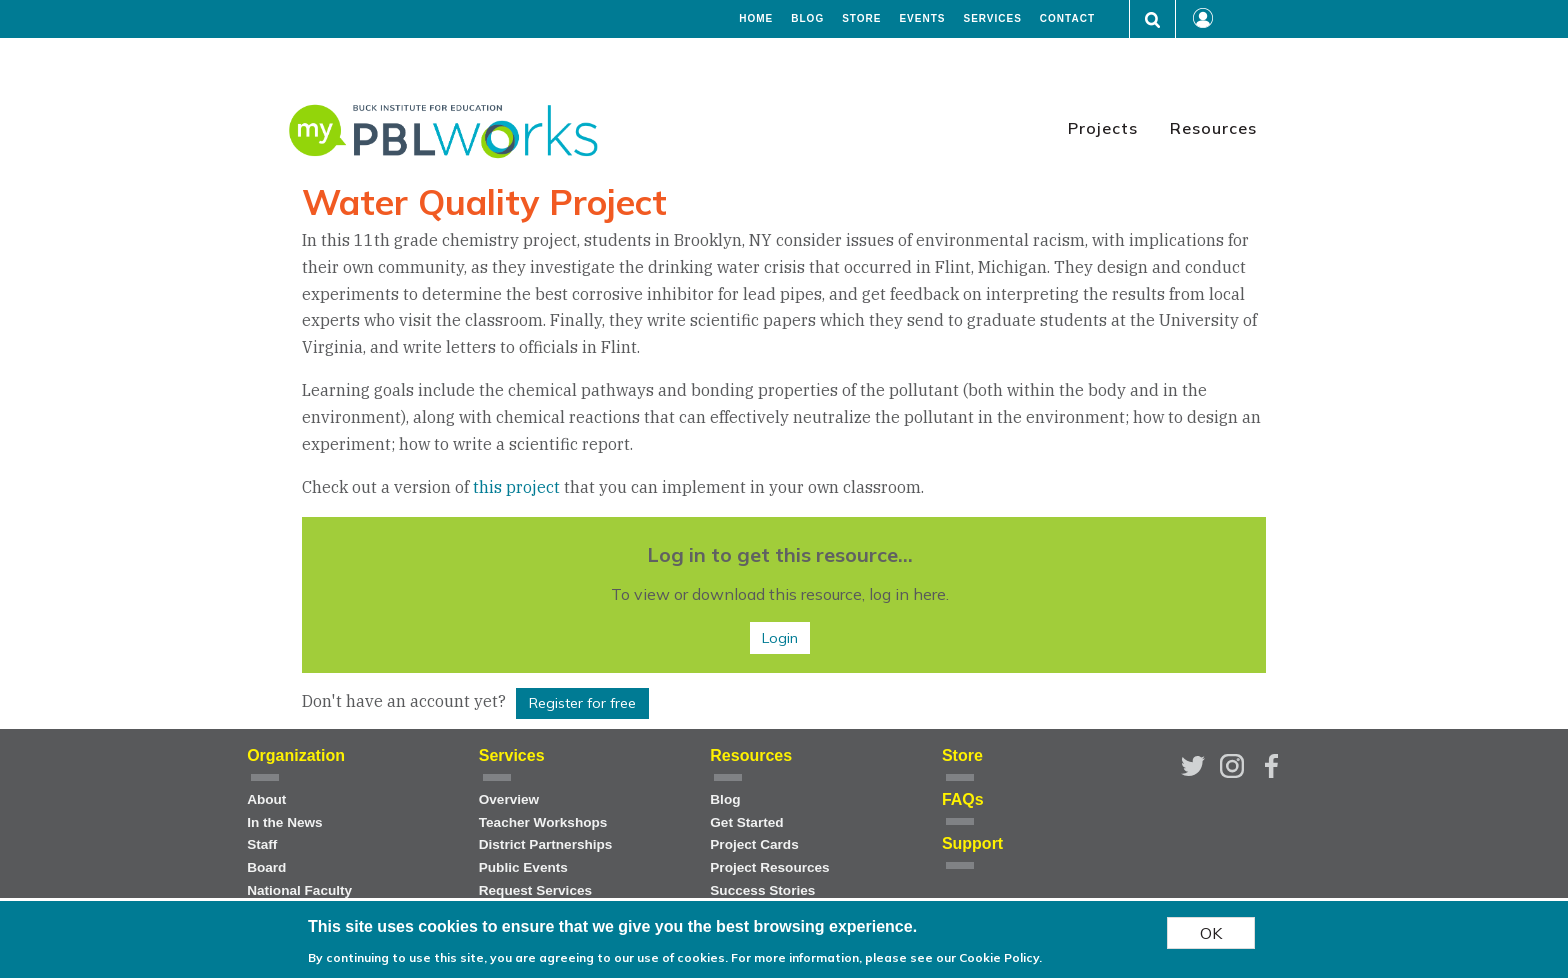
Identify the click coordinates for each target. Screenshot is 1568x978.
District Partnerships (546, 844)
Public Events (523, 867)
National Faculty (299, 890)
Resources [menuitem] (1213, 128)
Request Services (535, 890)
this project (518, 487)
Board (266, 867)
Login (780, 638)
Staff (262, 844)
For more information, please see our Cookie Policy (885, 961)
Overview (509, 799)
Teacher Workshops (543, 822)
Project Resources (769, 867)
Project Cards (754, 844)
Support (972, 843)
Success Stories (762, 890)
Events (922, 19)
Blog (807, 19)
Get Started (746, 822)
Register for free (582, 703)
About (266, 799)
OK (1211, 937)
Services (992, 19)
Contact (1067, 19)
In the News (285, 822)
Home (756, 19)
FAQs (963, 799)
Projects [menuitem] (1103, 128)
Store (861, 19)
